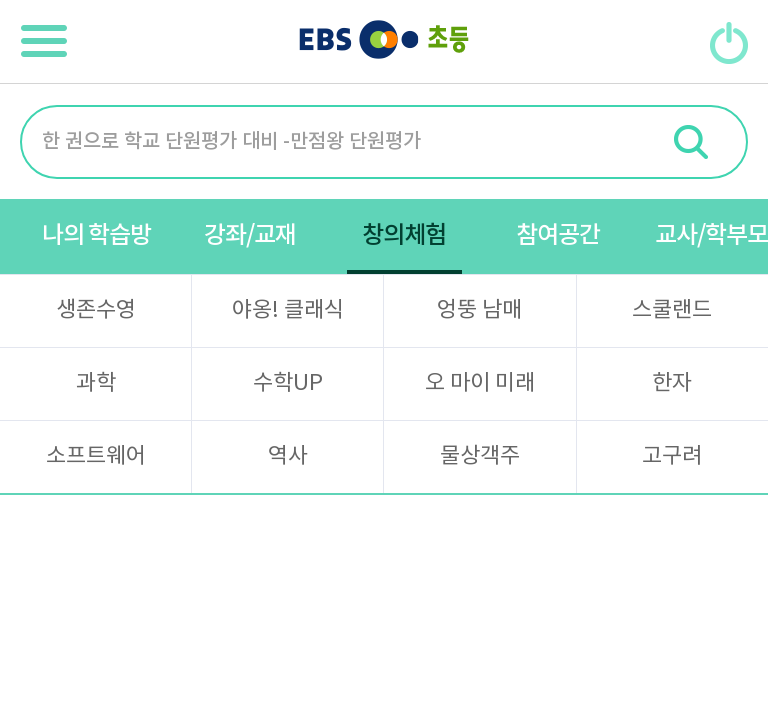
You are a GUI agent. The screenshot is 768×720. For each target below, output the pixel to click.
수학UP (288, 383)
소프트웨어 (96, 456)
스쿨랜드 (672, 310)
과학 (96, 383)
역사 (288, 456)
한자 (672, 383)
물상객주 (480, 456)
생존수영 (96, 310)
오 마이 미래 (480, 383)
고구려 (672, 456)
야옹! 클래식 (288, 310)
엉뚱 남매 (479, 310)
